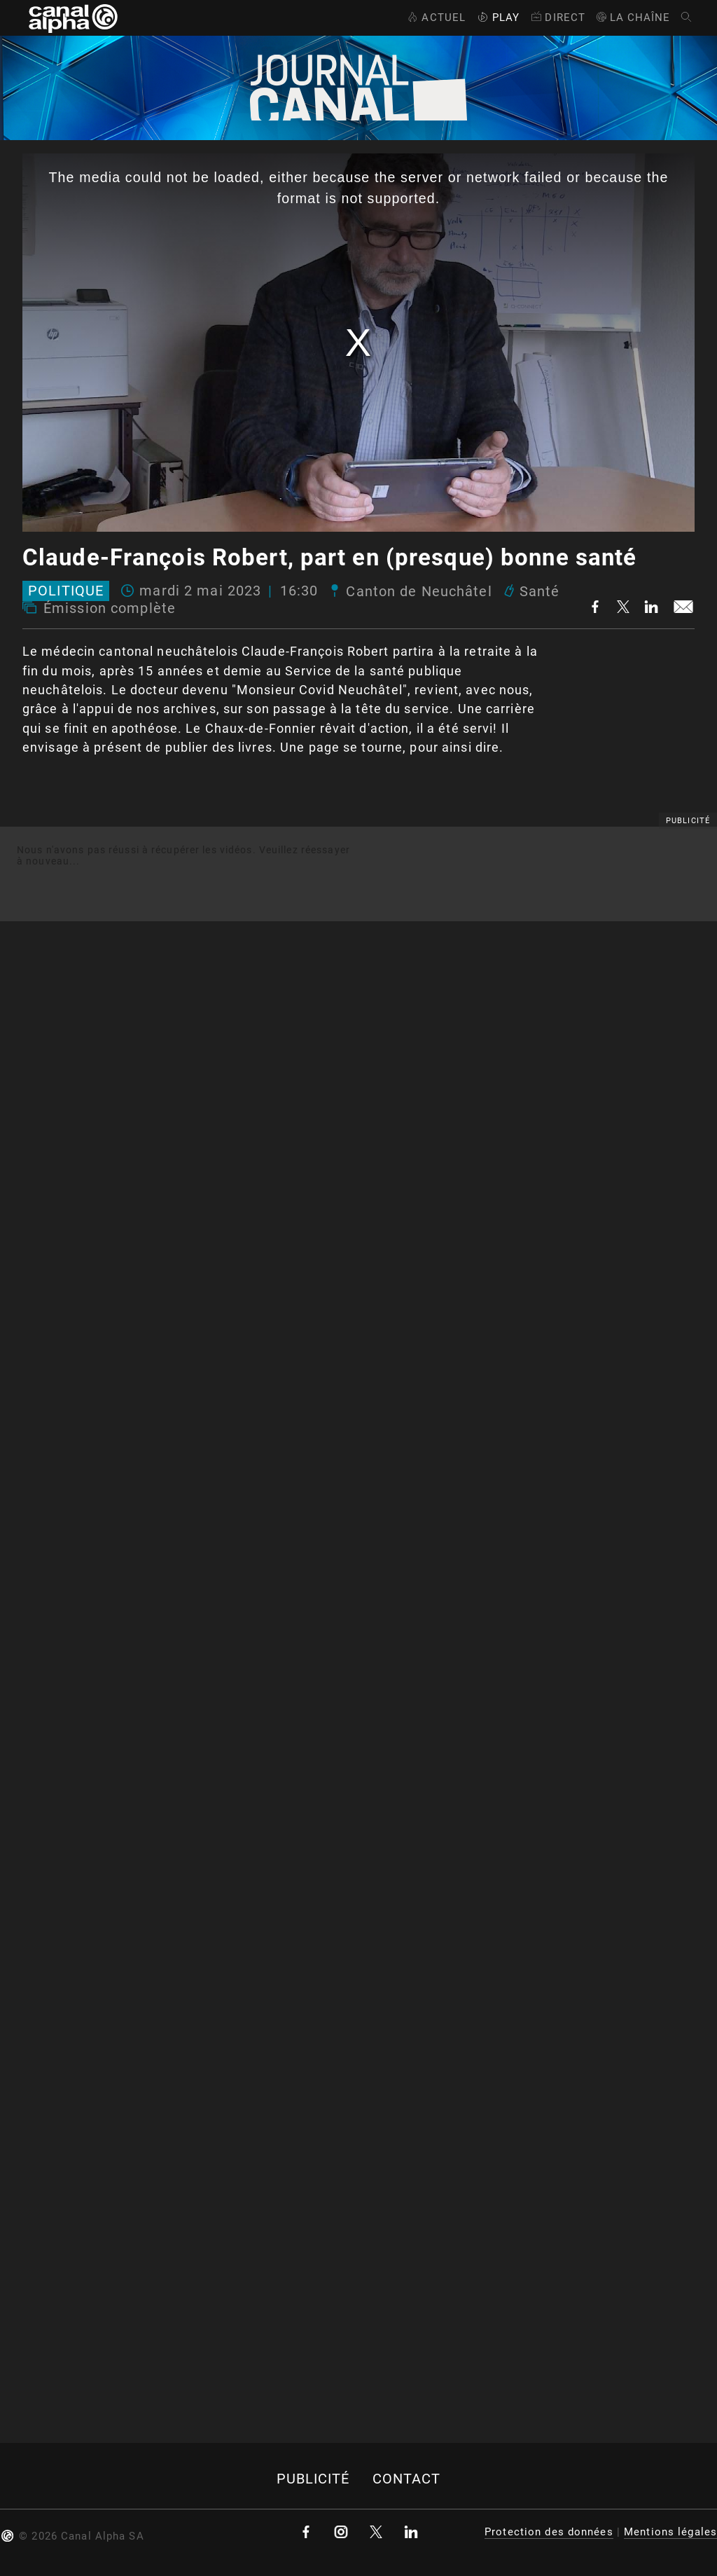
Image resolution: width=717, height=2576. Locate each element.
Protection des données (549, 2532)
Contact (407, 2479)
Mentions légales (670, 2532)
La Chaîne (632, 17)
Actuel (435, 17)
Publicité (313, 2479)
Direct (557, 17)
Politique (66, 591)
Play (497, 17)
